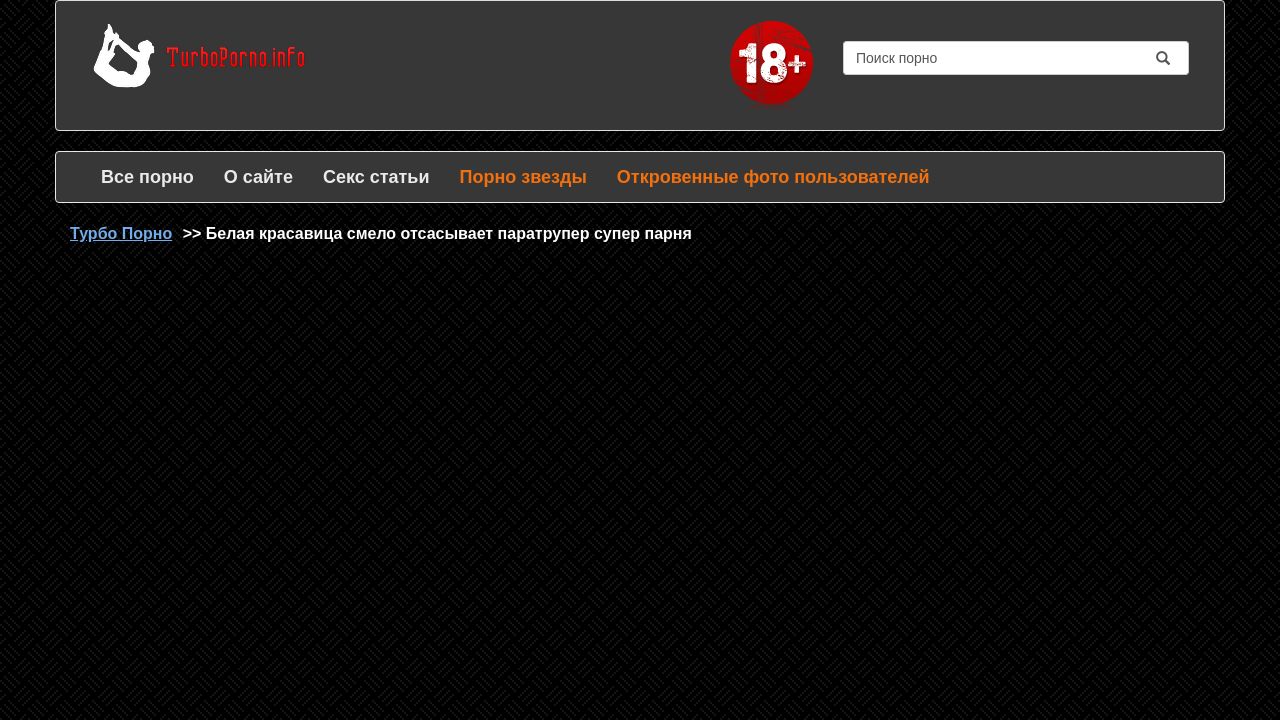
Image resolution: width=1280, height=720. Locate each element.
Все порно (147, 177)
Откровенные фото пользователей (773, 177)
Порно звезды (522, 177)
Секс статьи (376, 177)
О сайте (258, 177)
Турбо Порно (121, 233)
